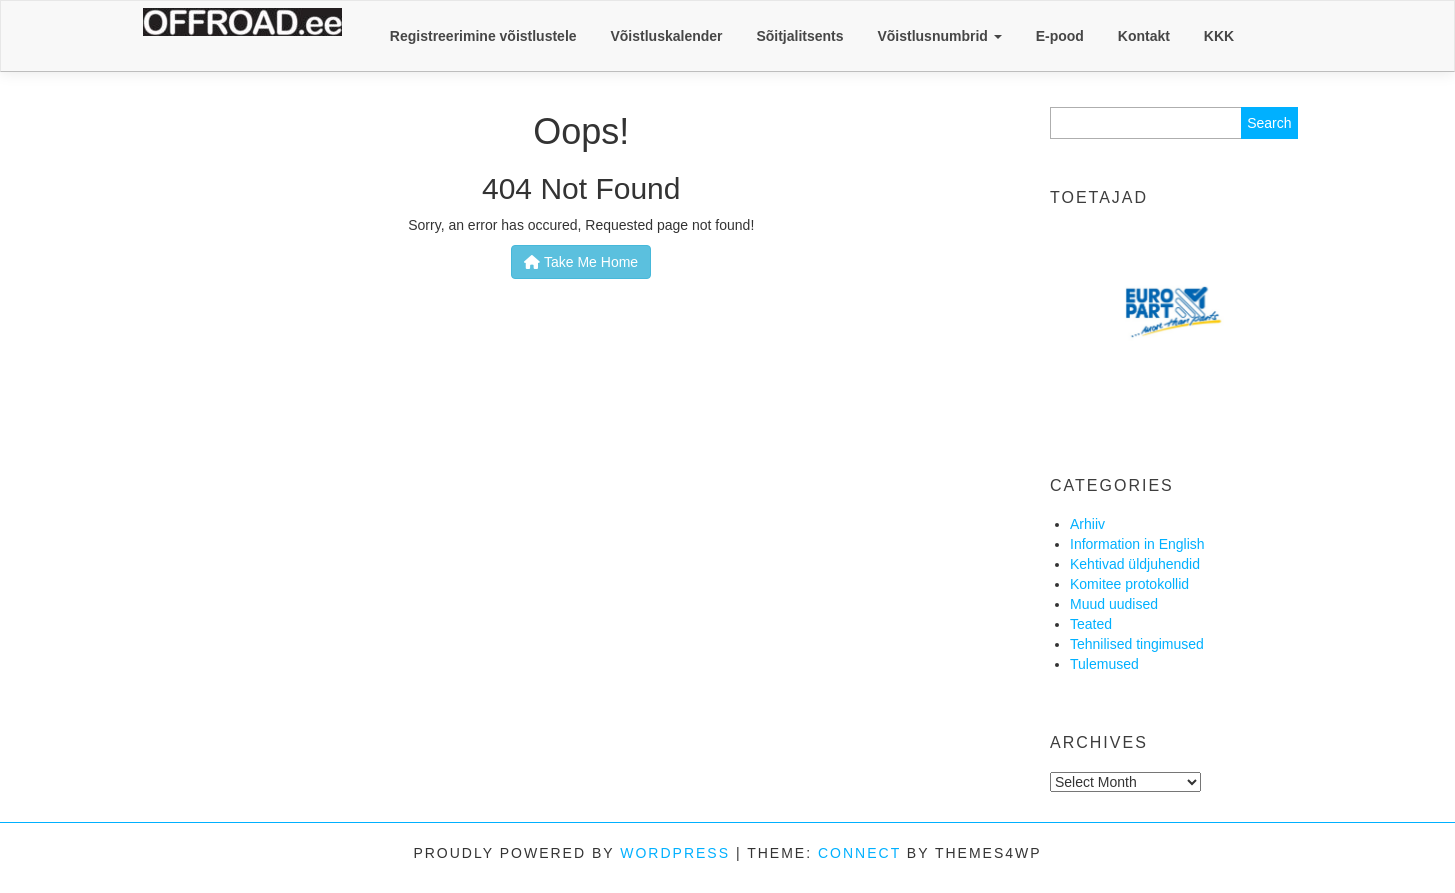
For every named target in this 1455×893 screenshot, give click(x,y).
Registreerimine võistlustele (483, 36)
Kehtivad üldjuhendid (1135, 564)
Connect (859, 853)
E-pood (1060, 36)
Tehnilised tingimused (1137, 644)
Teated (1091, 624)
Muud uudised (1114, 604)
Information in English (1137, 544)
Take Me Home (581, 262)
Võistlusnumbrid (939, 36)
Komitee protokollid (1129, 584)
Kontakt (1144, 36)
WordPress (675, 853)
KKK (1219, 36)
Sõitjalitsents (799, 36)
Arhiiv (1087, 524)
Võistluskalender (666, 36)
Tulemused (1104, 664)
